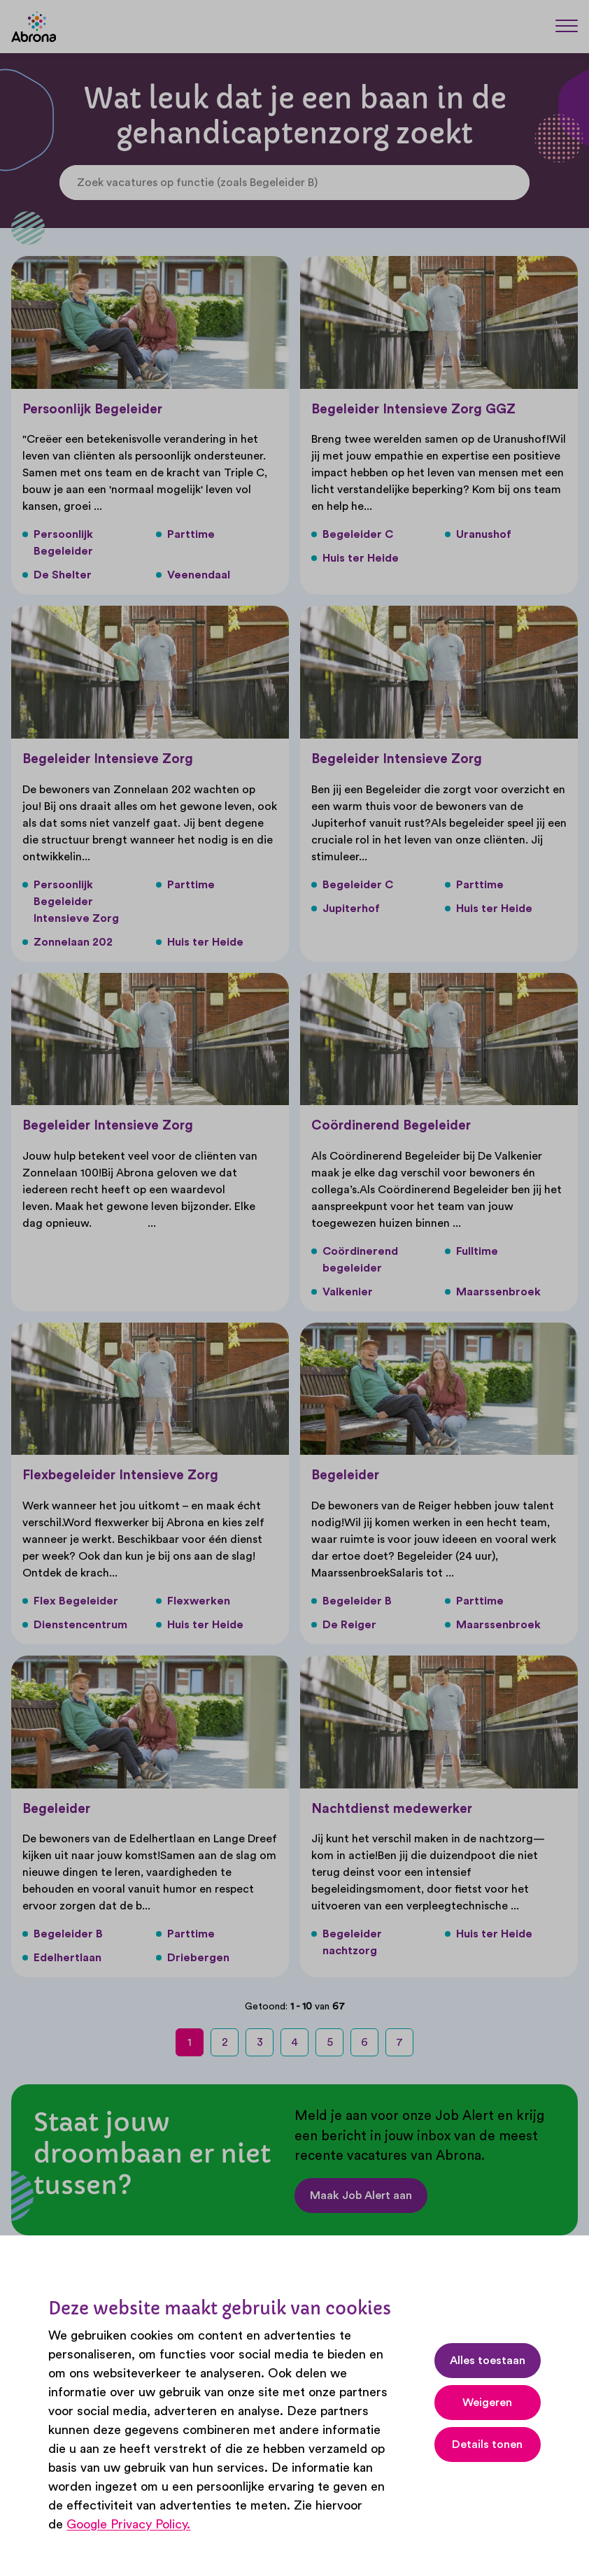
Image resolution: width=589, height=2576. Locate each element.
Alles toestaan (487, 2360)
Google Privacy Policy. (128, 2524)
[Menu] (566, 25)
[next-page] (439, 2042)
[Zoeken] (533, 25)
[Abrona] (33, 26)
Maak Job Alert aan (361, 2195)
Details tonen (487, 2444)
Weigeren (487, 2402)
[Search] (516, 182)
